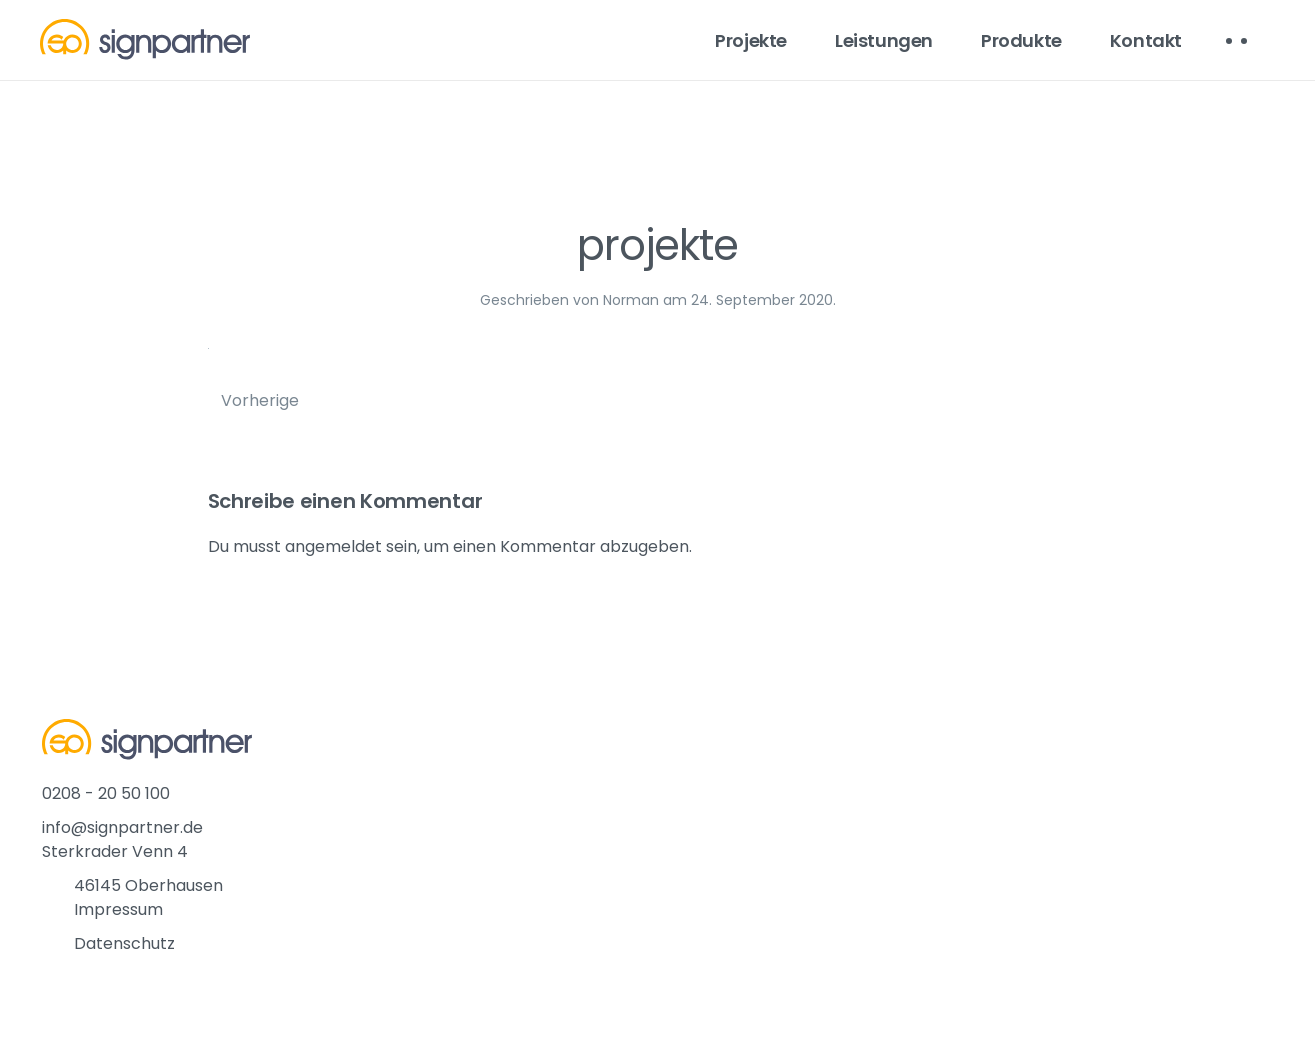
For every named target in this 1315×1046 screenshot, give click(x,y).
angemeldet (333, 546)
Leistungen (884, 40)
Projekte (751, 40)
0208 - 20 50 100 (106, 793)
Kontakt (1146, 40)
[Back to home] (145, 40)
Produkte (1021, 40)
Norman (631, 300)
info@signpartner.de (122, 827)
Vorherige (260, 400)
